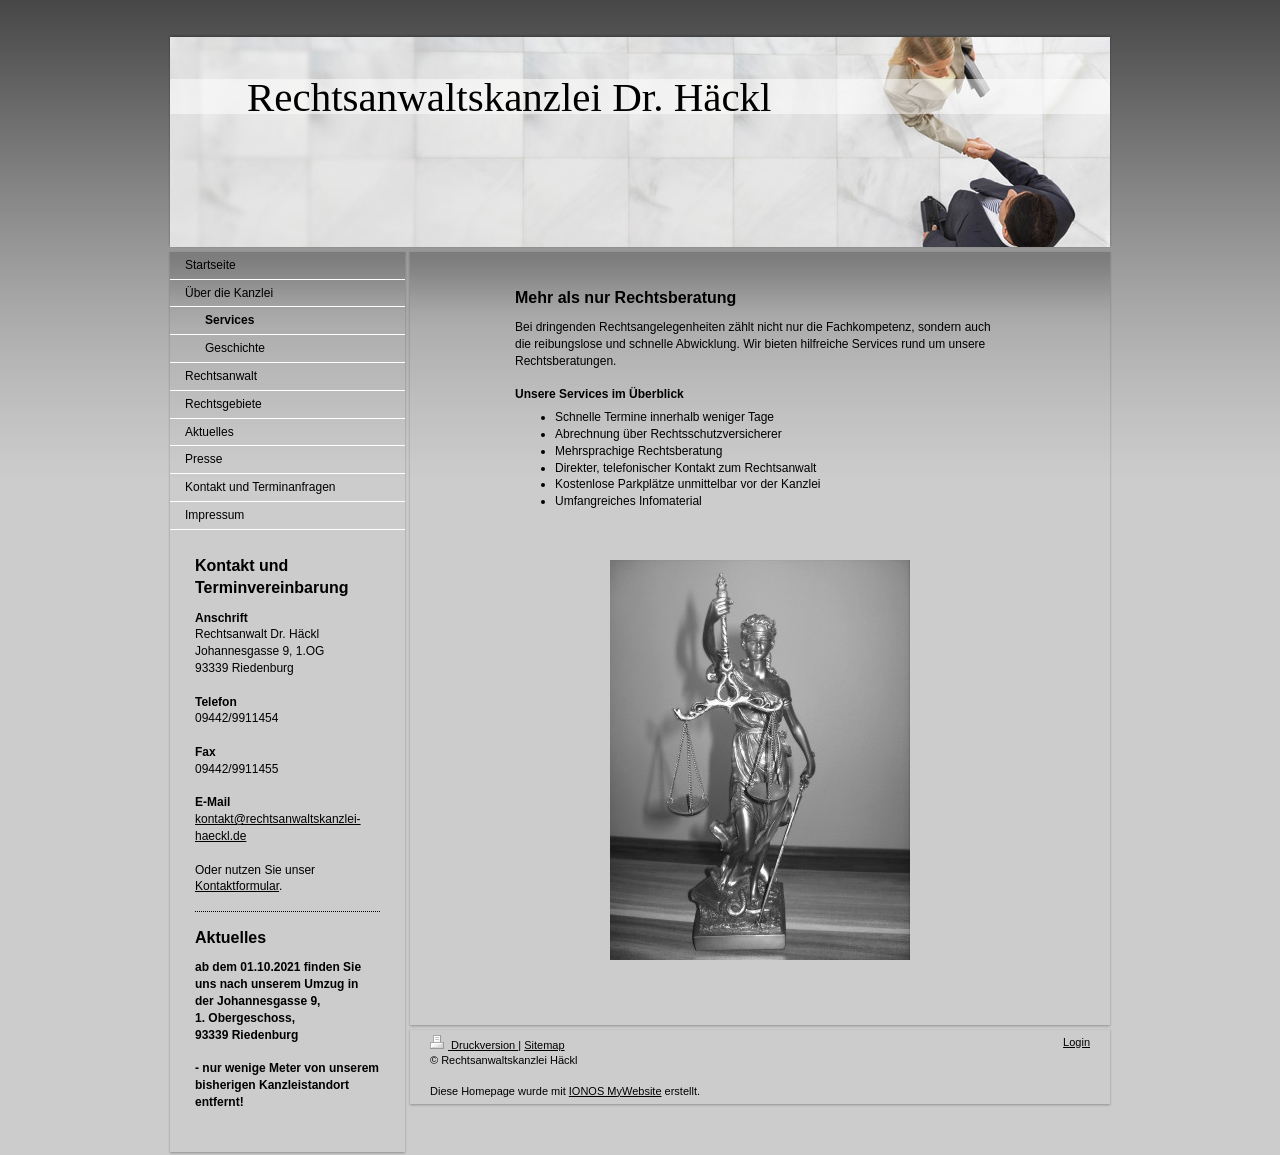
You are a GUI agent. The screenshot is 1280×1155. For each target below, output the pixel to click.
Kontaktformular (237, 886)
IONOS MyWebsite (615, 1091)
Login (1076, 1042)
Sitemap (544, 1045)
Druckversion (474, 1045)
